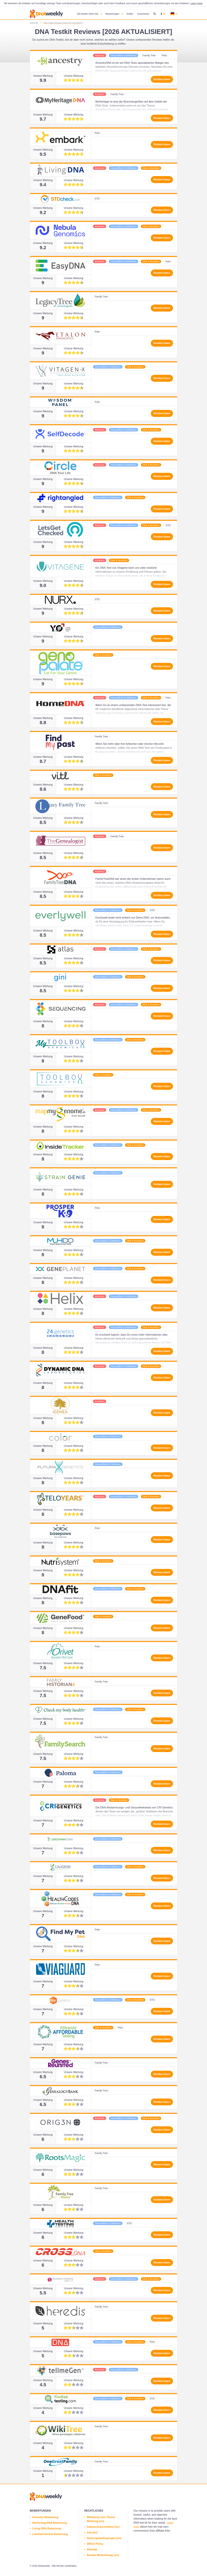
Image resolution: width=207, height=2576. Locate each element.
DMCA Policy (95, 2543)
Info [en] (92, 2532)
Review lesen (161, 79)
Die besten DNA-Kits (87, 13)
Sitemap (92, 2549)
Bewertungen (112, 13)
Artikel (129, 13)
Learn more (196, 3)
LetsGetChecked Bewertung (50, 2534)
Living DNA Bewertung (46, 2528)
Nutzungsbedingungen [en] (104, 2538)
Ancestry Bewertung (45, 2517)
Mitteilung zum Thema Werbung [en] (101, 2519)
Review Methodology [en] (103, 2555)
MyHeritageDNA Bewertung (49, 2522)
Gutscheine (143, 13)
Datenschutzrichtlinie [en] (103, 2526)
